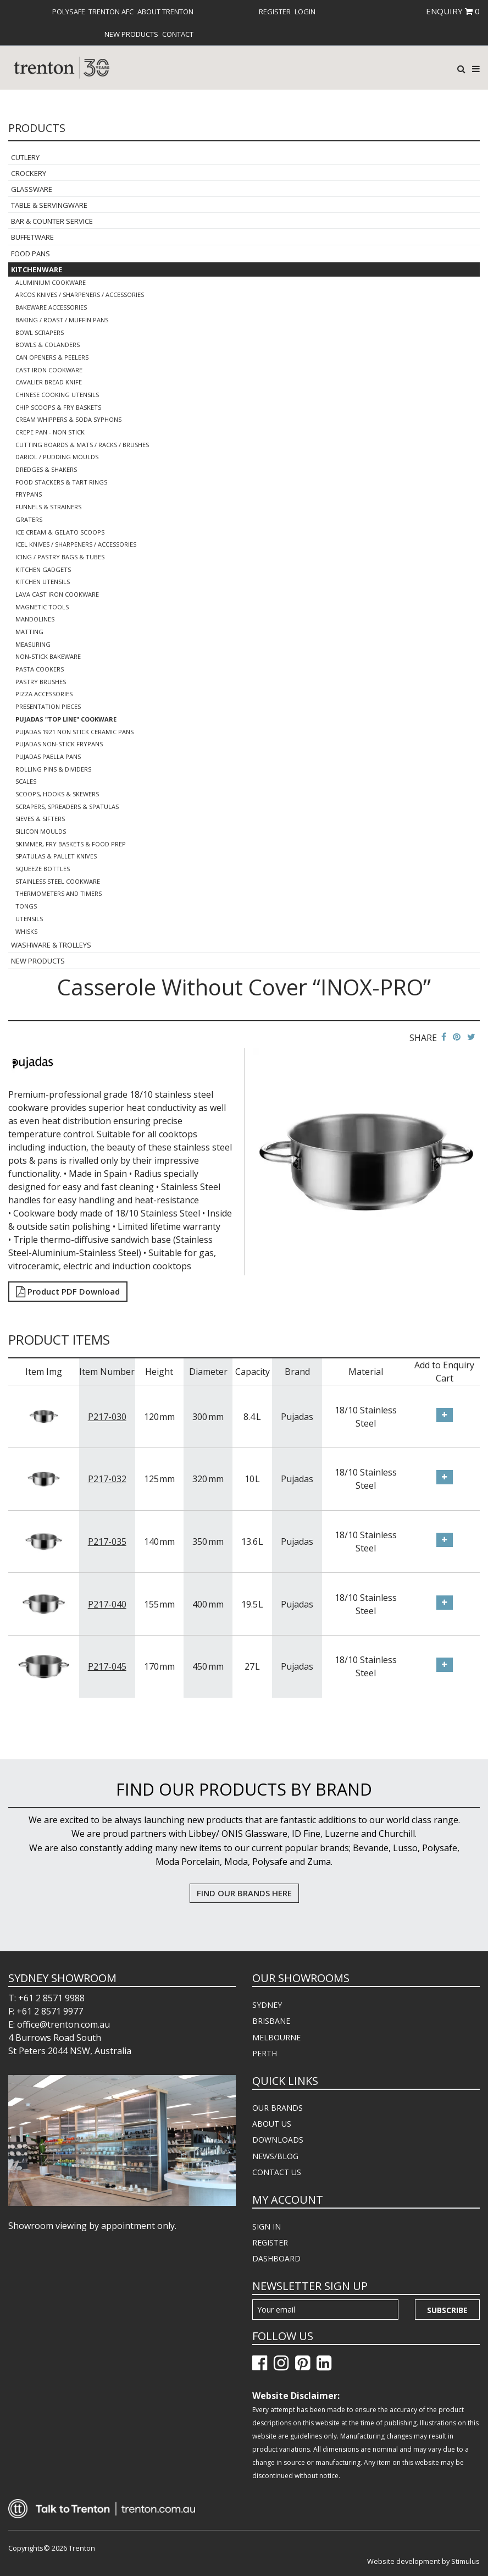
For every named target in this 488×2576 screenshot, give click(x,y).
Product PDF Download (68, 1291)
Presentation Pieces (48, 706)
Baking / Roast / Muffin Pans (61, 320)
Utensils (29, 919)
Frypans (28, 494)
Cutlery (25, 157)
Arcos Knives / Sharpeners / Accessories (79, 294)
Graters (28, 519)
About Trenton (165, 11)
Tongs (26, 906)
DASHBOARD (276, 2258)
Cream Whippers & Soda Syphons (68, 419)
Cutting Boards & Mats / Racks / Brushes (82, 445)
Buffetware (32, 237)
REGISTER (270, 2242)
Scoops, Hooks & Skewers (57, 794)
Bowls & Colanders (47, 344)
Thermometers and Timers (58, 893)
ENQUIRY (453, 10)
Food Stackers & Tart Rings (61, 482)
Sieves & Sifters (40, 818)
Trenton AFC (111, 11)
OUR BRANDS (277, 2107)
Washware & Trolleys (51, 945)
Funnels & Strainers (48, 507)
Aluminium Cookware (50, 282)
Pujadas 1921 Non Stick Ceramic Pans (74, 732)
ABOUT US (271, 2123)
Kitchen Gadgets (43, 569)
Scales (25, 781)
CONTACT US (276, 2172)
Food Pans (30, 253)
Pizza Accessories (44, 694)
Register (275, 11)
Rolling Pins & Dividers (53, 769)
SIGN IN (266, 2226)
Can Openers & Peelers (51, 357)
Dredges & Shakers (46, 469)
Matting (29, 632)
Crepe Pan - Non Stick (50, 432)
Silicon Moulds (40, 831)
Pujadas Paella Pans (48, 756)
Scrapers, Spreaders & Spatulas (67, 806)
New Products (131, 34)
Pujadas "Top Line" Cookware (66, 719)
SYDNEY (267, 2005)
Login (305, 11)
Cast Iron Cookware (48, 370)
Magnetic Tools (42, 607)
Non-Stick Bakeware (48, 656)
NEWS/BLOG (275, 2156)
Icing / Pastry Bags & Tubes (59, 557)
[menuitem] (69, 12)
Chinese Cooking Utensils (57, 394)
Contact (177, 34)
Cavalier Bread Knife (48, 382)
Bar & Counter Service (52, 221)
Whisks (26, 931)
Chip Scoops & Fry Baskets (58, 407)
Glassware (31, 189)
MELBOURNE (276, 2037)
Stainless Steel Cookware (57, 881)
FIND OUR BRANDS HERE (244, 1892)
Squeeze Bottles (42, 869)
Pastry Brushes (40, 682)
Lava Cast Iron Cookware (57, 594)
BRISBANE (271, 2021)
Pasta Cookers (39, 669)
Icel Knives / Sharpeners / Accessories (75, 544)
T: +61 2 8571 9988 (46, 1998)
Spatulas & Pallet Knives (56, 856)
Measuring (33, 644)
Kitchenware (36, 269)
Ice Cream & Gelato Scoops (59, 532)
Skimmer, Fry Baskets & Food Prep (70, 844)
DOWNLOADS (277, 2139)
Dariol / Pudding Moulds (56, 457)
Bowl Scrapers (39, 332)
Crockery (28, 173)
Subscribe (447, 2310)
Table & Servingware (49, 205)
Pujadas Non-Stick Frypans (59, 744)
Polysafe (68, 11)
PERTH (264, 2053)
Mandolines (34, 619)
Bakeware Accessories (51, 307)
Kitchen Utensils (42, 581)
